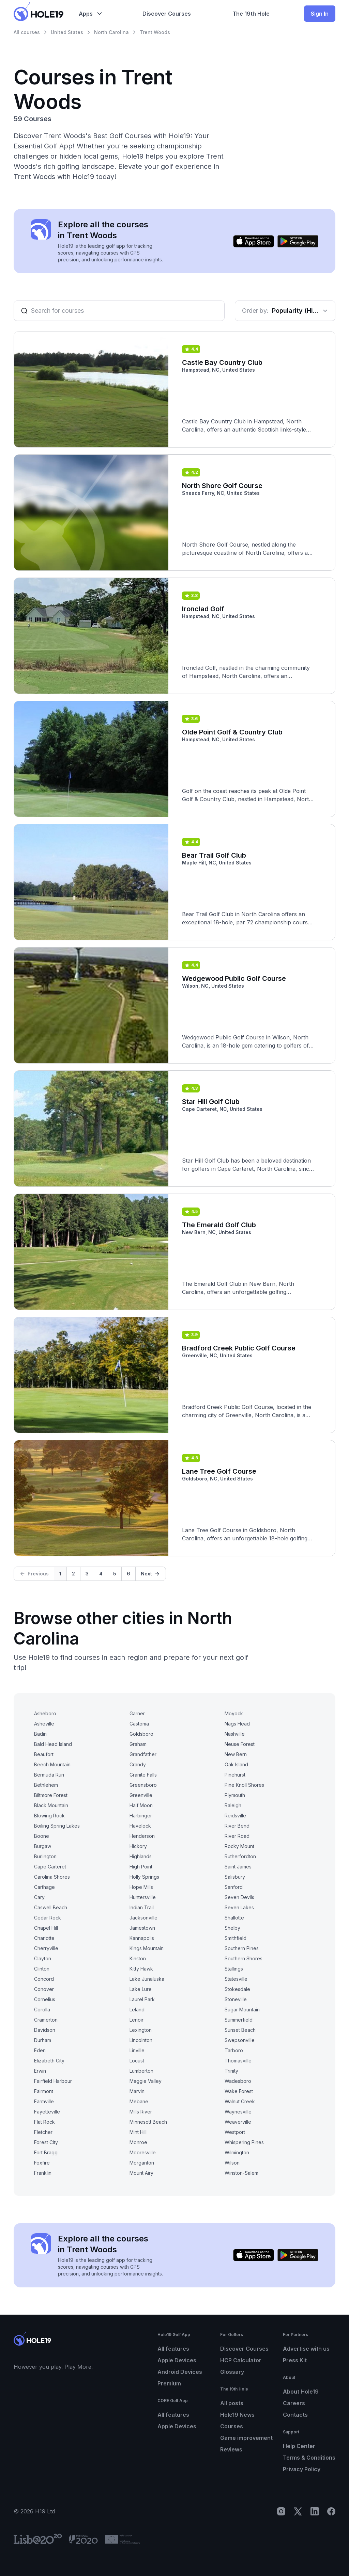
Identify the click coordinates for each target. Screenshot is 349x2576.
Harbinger (141, 1815)
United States (67, 32)
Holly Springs (144, 1877)
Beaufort (44, 1754)
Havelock (140, 1826)
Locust (137, 2060)
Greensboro (143, 1785)
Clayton (42, 1958)
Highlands (141, 1856)
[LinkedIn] (314, 2511)
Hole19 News (237, 2414)
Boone (41, 1836)
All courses (27, 32)
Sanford (234, 1887)
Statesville (236, 1979)
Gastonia (139, 1724)
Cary (39, 1897)
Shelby (232, 1928)
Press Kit (295, 2360)
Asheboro (45, 1713)
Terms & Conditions (309, 2457)
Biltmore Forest (50, 1795)
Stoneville (236, 1999)
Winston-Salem (241, 2173)
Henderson (142, 1836)
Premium (169, 2383)
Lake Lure (141, 1989)
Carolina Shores (52, 1877)
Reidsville (235, 1815)
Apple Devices (176, 2360)
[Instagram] (281, 2511)
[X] (298, 2511)
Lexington (141, 2030)
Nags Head (237, 1724)
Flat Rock (44, 2122)
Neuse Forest (240, 1744)
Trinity (231, 2071)
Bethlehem (46, 1785)
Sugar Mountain (242, 2009)
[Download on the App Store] (253, 241)
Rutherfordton (240, 1856)
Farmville (44, 2101)
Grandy (138, 1764)
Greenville (141, 1795)
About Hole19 (301, 2391)
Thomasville (238, 2060)
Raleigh (233, 1805)
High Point (141, 1866)
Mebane (139, 2101)
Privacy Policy (301, 2469)
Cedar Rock (47, 1918)
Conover (44, 1989)
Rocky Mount (239, 1846)
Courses (231, 2426)
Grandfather (143, 1754)
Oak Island (236, 1764)
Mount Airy (141, 2173)
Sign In (320, 13)
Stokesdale (237, 1989)
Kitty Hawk (141, 1969)
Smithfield (235, 1938)
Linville (137, 2050)
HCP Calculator (240, 2360)
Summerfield (239, 2020)
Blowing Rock (49, 1815)
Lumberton (141, 2071)
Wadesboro (238, 2081)
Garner (137, 1713)
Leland (137, 2009)
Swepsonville (240, 2040)
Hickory (138, 1846)
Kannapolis (142, 1938)
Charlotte (44, 1938)
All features (173, 2348)
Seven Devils (239, 1897)
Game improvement (246, 2437)
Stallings (234, 1969)
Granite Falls (143, 1775)
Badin (40, 1734)
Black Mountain (51, 1805)
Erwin (40, 2071)
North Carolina (111, 32)
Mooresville (143, 2152)
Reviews (231, 2449)
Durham (42, 2040)
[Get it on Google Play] (297, 241)
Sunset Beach (240, 2030)
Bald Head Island (53, 1744)
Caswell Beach (50, 1907)
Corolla (42, 2009)
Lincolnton (141, 2040)
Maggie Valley (146, 2081)
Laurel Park (142, 1999)
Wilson (232, 2163)
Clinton (41, 1969)
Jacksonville (143, 1918)
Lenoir (136, 2020)
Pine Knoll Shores (244, 1785)
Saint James (238, 1866)
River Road (237, 1836)
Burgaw (42, 1846)
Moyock (234, 1713)
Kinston (138, 1958)
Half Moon (141, 1805)
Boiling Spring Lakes (57, 1826)
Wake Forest (239, 2091)
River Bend (237, 1826)
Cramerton (46, 2020)
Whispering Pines (244, 2142)
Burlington (45, 1856)
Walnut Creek (240, 2101)
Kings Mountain (147, 1948)
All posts (231, 2403)
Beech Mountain (52, 1764)
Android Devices (179, 2371)
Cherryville (46, 1948)
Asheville (44, 1724)
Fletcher (43, 2132)
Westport (235, 2132)
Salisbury (235, 1877)
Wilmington (237, 2152)
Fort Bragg (46, 2152)
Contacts (295, 2414)
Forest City (46, 2142)
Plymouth (235, 1795)
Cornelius (44, 1999)
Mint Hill (138, 2132)
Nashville (235, 1734)
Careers (294, 2403)
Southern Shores (243, 1958)
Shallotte (234, 1918)
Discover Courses (244, 2348)
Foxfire (42, 2163)
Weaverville (238, 2122)
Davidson (44, 2030)
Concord (44, 1979)
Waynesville (238, 2112)
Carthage (44, 1887)
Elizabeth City (49, 2060)
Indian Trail (142, 1907)
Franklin (42, 2173)
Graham (138, 1744)
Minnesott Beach (148, 2122)
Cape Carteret (50, 1866)
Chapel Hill (46, 1928)
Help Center (299, 2446)
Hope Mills (141, 1887)
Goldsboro (141, 1734)
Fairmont (43, 2091)
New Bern (236, 1754)
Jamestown (142, 1928)
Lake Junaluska (147, 1979)
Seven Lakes (239, 1907)
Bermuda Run (49, 1775)
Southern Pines (242, 1948)
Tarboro (234, 2050)
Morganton (142, 2163)
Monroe (138, 2142)
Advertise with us (306, 2348)
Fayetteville (47, 2112)
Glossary (232, 2371)
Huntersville (143, 1897)
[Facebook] (331, 2511)
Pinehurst (235, 1775)
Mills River (141, 2112)
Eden (40, 2050)
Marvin (137, 2091)
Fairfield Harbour (53, 2081)
